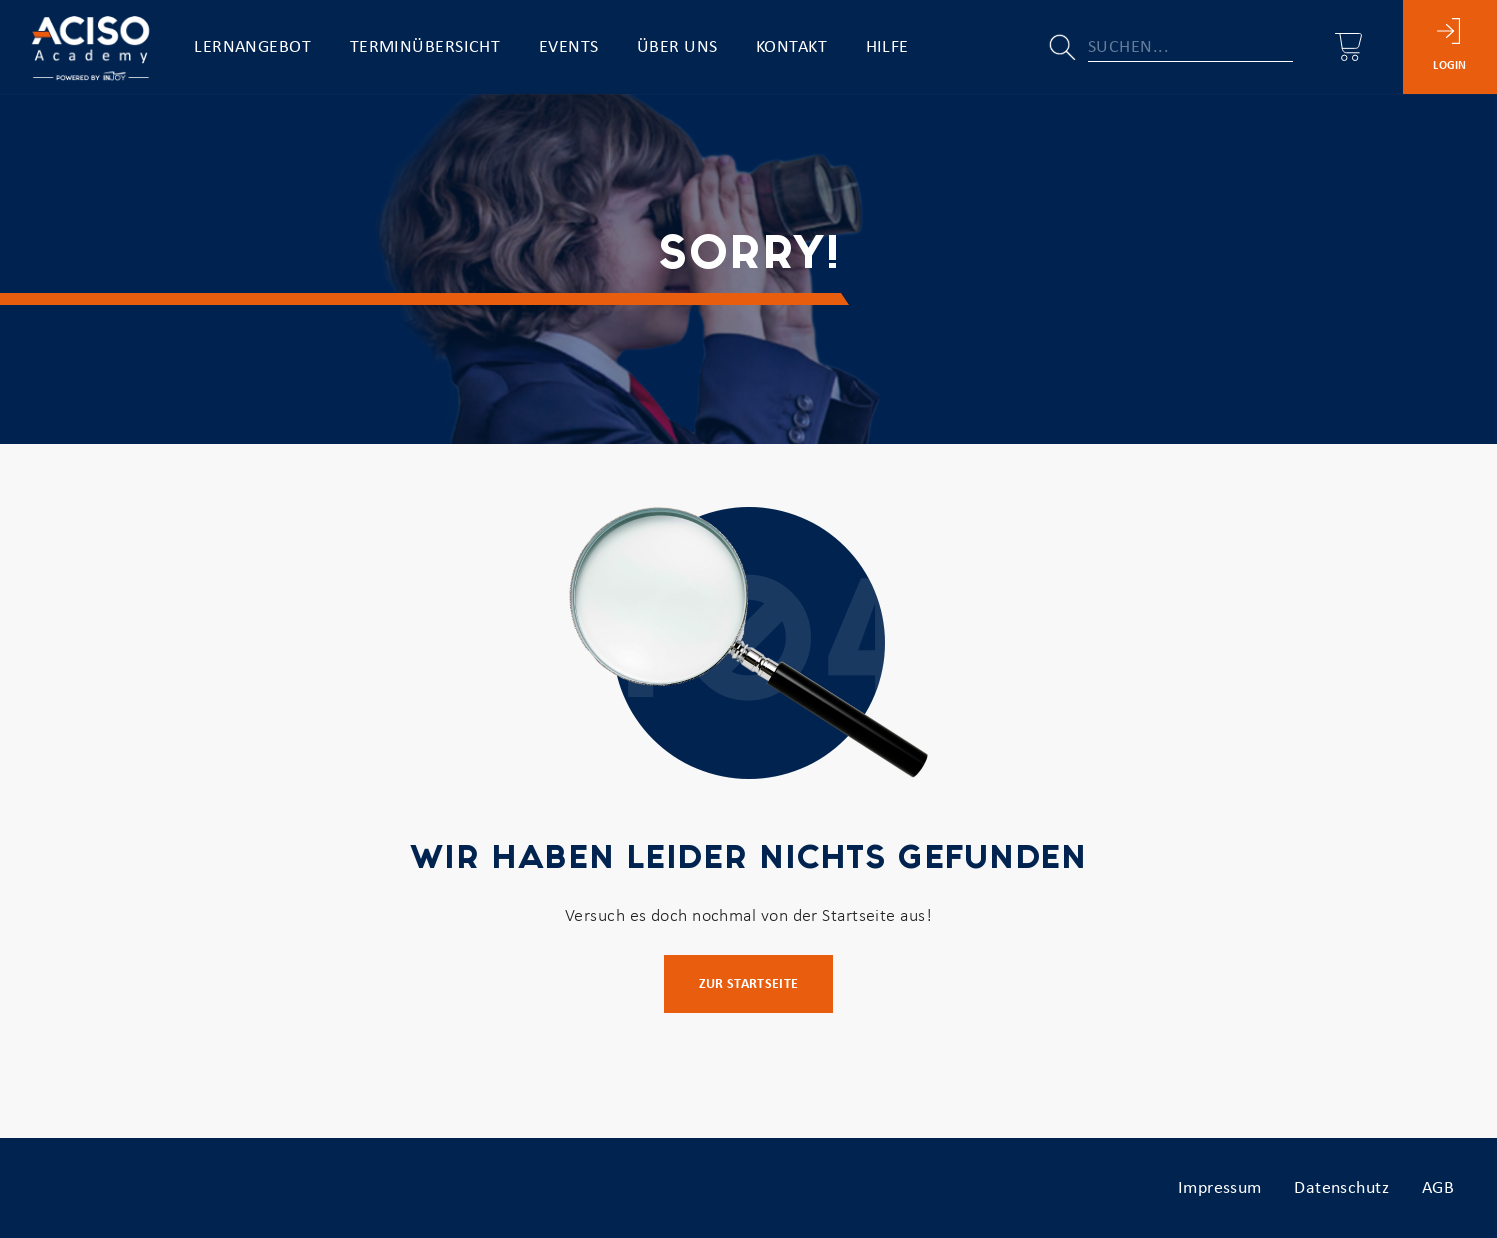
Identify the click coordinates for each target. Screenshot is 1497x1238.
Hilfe (887, 47)
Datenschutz (1341, 1188)
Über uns (677, 47)
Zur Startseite (749, 984)
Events (569, 47)
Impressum (1220, 1188)
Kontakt (791, 47)
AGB (1438, 1188)
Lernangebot (252, 47)
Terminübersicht (425, 47)
